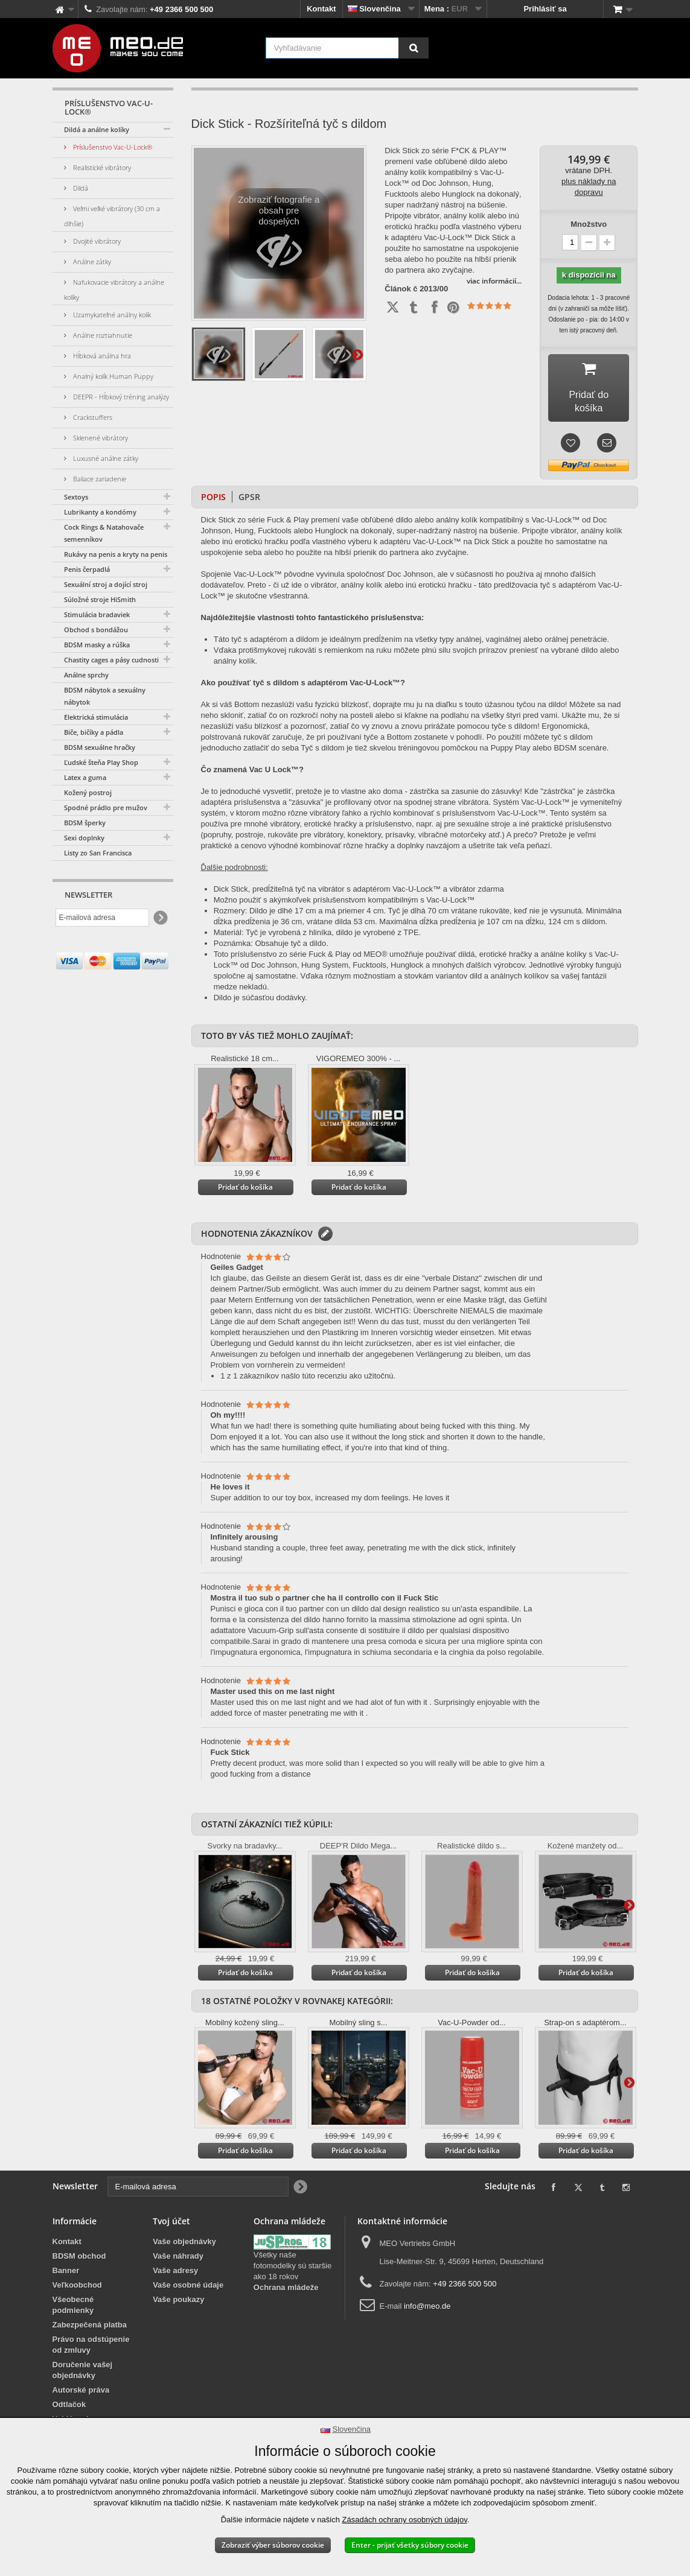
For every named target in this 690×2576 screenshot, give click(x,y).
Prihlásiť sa (544, 8)
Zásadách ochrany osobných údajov (404, 2519)
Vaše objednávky (184, 2233)
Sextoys (76, 496)
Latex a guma (85, 777)
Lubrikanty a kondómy (100, 511)
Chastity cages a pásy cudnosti (111, 659)
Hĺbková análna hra (101, 355)
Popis (213, 488)
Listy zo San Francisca (98, 852)
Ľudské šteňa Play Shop (101, 762)
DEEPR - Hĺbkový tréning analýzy (120, 396)
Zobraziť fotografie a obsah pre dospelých (279, 236)
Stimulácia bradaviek (97, 614)
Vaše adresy (175, 2262)
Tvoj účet (171, 2212)
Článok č (401, 289)
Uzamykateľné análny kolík (111, 314)
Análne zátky (91, 261)
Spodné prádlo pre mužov (105, 807)
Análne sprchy (86, 674)
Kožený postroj (88, 792)
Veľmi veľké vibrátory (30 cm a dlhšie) (112, 216)
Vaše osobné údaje (188, 2276)
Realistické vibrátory (101, 167)
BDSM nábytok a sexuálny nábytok (104, 695)
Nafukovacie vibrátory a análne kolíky (114, 290)
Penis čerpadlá (87, 569)
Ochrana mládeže (286, 2278)
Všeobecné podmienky (73, 2296)
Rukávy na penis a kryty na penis (115, 554)
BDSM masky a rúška (97, 644)
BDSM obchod (79, 2247)
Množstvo (588, 224)
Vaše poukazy (178, 2290)
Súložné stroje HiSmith (100, 599)
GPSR (249, 488)
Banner (66, 2262)
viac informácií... (494, 281)
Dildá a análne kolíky (96, 129)
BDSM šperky (85, 822)
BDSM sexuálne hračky (99, 747)
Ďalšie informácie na (357, 354)
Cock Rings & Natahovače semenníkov (104, 533)
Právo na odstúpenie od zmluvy (91, 2336)
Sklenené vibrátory (99, 437)
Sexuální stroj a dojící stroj (105, 584)
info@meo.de (427, 2297)
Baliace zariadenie (98, 478)
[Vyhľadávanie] (413, 48)
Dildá (79, 187)
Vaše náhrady (178, 2247)
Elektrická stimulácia (96, 717)
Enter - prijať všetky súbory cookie (409, 2545)
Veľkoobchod (77, 2276)
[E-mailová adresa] (102, 918)
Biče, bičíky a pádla (93, 732)
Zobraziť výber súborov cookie (273, 2545)
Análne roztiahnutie (101, 335)
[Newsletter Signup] (159, 918)
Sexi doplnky (84, 837)
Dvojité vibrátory (96, 241)
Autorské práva (81, 2381)
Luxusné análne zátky (104, 458)
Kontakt (321, 8)
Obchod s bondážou (96, 629)
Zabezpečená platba (90, 2316)
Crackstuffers (91, 417)
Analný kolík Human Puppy (112, 376)
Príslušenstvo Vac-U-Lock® (111, 146)
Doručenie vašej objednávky (83, 2361)
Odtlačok (69, 2395)
